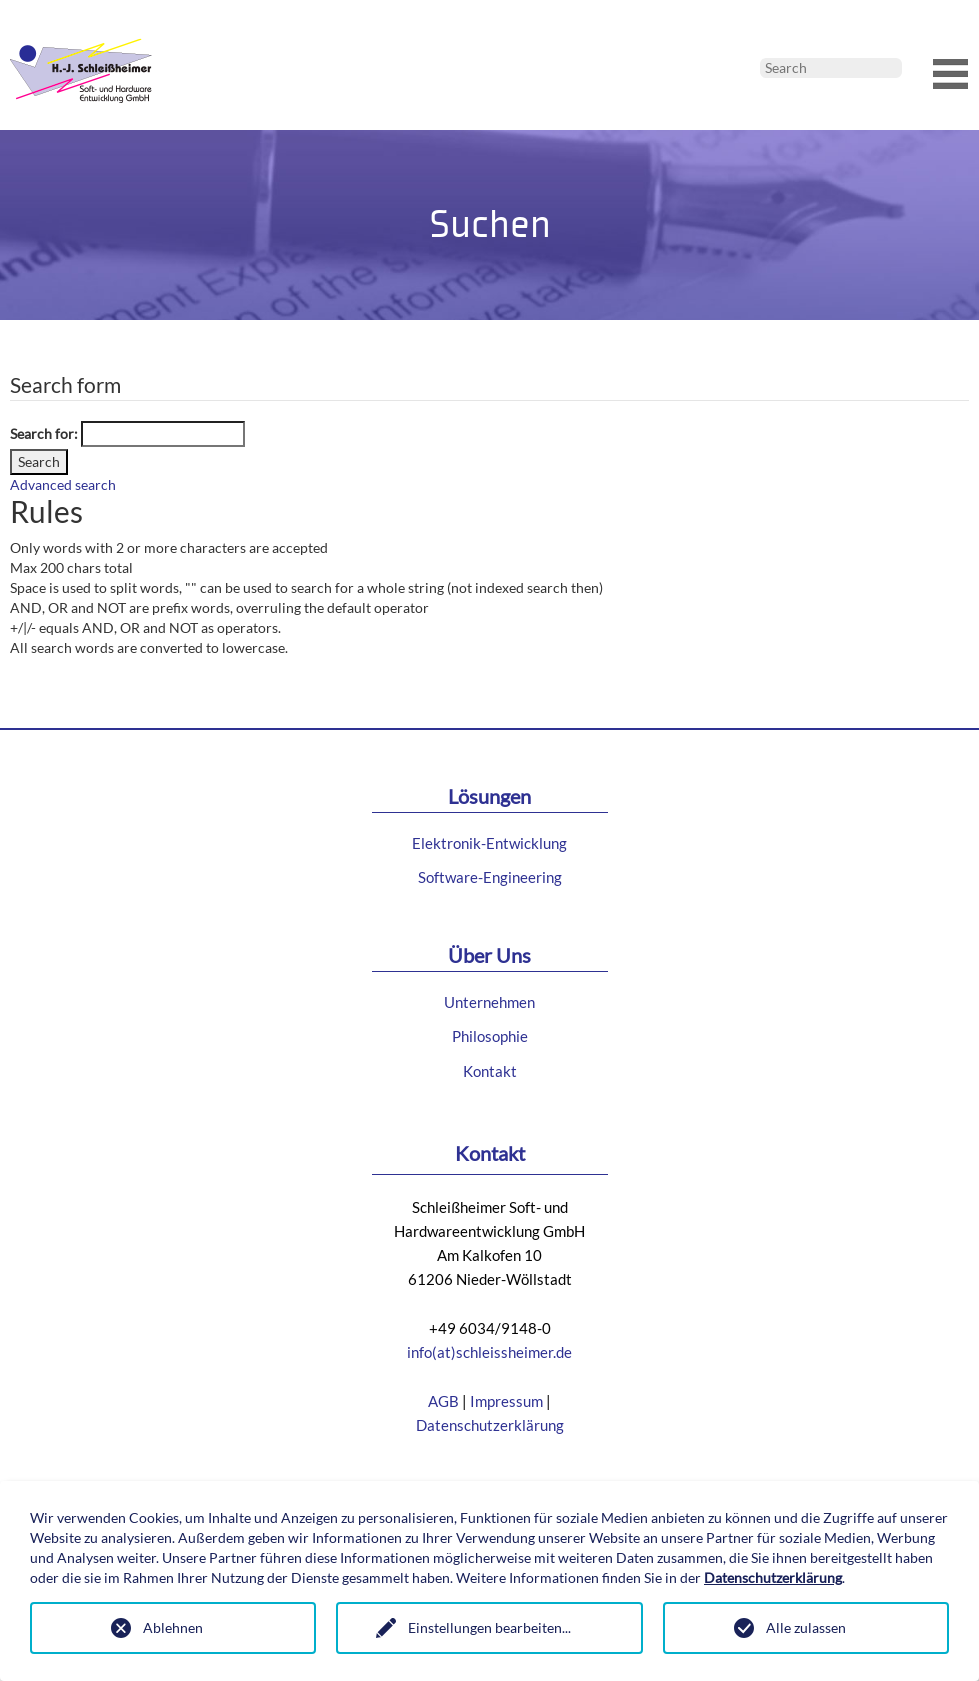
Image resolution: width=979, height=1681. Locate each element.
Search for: (44, 433)
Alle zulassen (806, 1627)
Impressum (506, 1401)
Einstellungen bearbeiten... (489, 1627)
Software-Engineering (490, 877)
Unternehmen (489, 1002)
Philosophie (490, 1036)
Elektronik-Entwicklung (489, 843)
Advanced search (63, 484)
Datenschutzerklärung (490, 1425)
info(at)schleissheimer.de (489, 1352)
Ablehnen (173, 1627)
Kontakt (490, 1071)
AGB (443, 1401)
